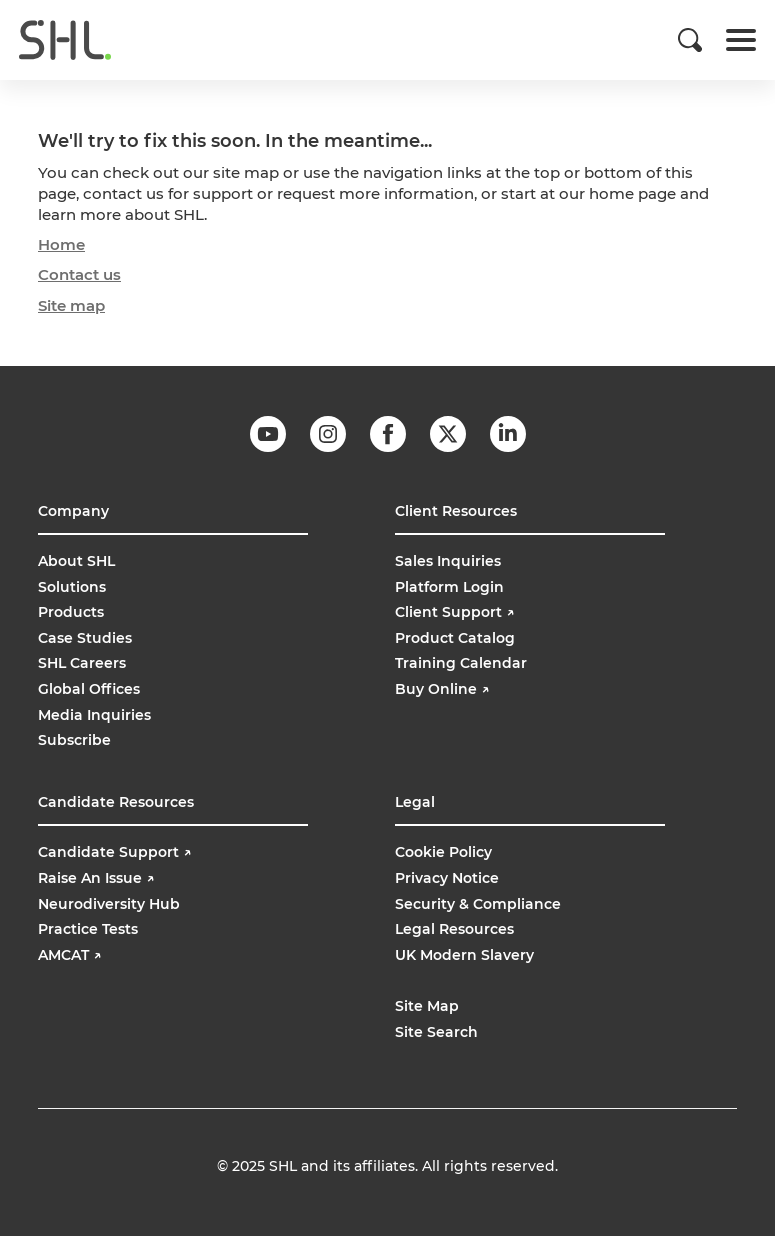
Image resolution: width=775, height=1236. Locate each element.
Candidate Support (114, 852)
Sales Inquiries (448, 561)
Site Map (427, 1006)
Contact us (79, 274)
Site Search (436, 1032)
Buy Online (444, 689)
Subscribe (74, 740)
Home (61, 244)
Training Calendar (461, 663)
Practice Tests (88, 929)
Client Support (454, 612)
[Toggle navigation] (741, 40)
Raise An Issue (96, 878)
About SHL (76, 561)
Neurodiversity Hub (109, 904)
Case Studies (85, 638)
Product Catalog (455, 638)
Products (71, 612)
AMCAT (69, 955)
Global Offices (89, 689)
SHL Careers (82, 663)
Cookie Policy (443, 852)
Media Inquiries (94, 715)
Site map (71, 305)
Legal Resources (454, 929)
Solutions (72, 587)
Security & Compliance (478, 904)
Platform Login (449, 587)
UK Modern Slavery (464, 955)
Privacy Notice (447, 878)
